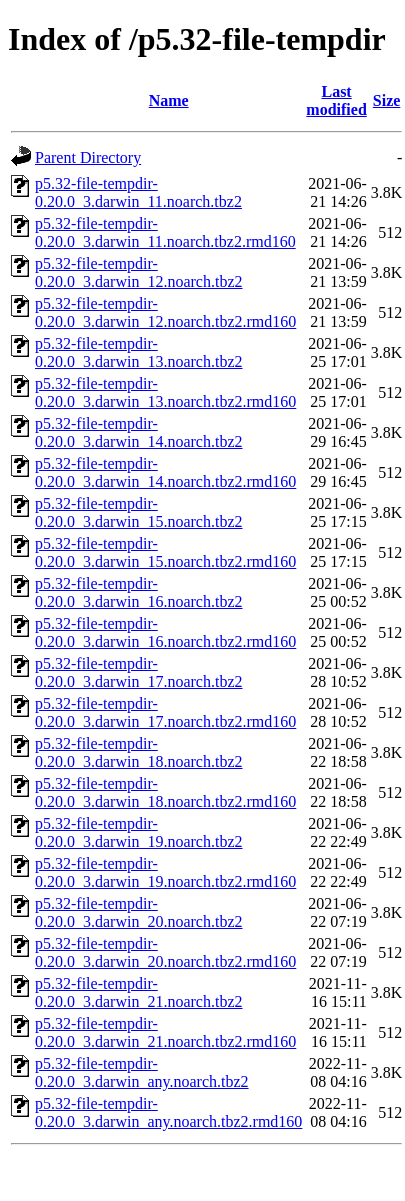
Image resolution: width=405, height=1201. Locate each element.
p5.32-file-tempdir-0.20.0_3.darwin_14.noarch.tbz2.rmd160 (165, 472)
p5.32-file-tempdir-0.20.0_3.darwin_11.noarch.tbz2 (138, 192)
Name (169, 100)
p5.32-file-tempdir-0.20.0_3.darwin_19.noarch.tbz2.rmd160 (165, 872)
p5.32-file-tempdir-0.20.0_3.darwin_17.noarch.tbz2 (139, 672)
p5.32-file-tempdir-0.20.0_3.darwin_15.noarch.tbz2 (139, 512)
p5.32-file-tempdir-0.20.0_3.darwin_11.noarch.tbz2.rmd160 (165, 232)
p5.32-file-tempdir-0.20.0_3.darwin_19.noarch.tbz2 (139, 832)
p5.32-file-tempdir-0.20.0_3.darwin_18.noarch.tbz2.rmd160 (165, 792)
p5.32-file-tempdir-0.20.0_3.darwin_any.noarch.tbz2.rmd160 (168, 1112)
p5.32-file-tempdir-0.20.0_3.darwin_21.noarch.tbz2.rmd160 (165, 1032)
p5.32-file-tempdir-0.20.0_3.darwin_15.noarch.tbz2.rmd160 (165, 552)
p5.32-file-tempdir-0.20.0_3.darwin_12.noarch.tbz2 (139, 272)
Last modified (336, 100)
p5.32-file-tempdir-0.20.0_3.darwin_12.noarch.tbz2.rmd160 (165, 312)
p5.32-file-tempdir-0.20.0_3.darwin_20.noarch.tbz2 (139, 912)
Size (387, 100)
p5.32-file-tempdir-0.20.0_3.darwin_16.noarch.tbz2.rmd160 (165, 632)
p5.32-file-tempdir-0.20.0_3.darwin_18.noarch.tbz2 (139, 752)
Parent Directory (88, 157)
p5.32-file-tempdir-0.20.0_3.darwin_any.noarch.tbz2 (142, 1072)
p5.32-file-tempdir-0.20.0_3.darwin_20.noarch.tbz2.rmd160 (165, 952)
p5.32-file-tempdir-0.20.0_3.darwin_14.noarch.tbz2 (139, 432)
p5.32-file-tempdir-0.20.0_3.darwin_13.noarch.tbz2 (139, 352)
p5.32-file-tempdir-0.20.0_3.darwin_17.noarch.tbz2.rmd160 (165, 712)
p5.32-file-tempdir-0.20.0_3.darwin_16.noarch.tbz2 (139, 592)
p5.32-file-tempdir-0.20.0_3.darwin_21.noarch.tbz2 (139, 992)
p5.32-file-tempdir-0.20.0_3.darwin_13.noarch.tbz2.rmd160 (165, 392)
